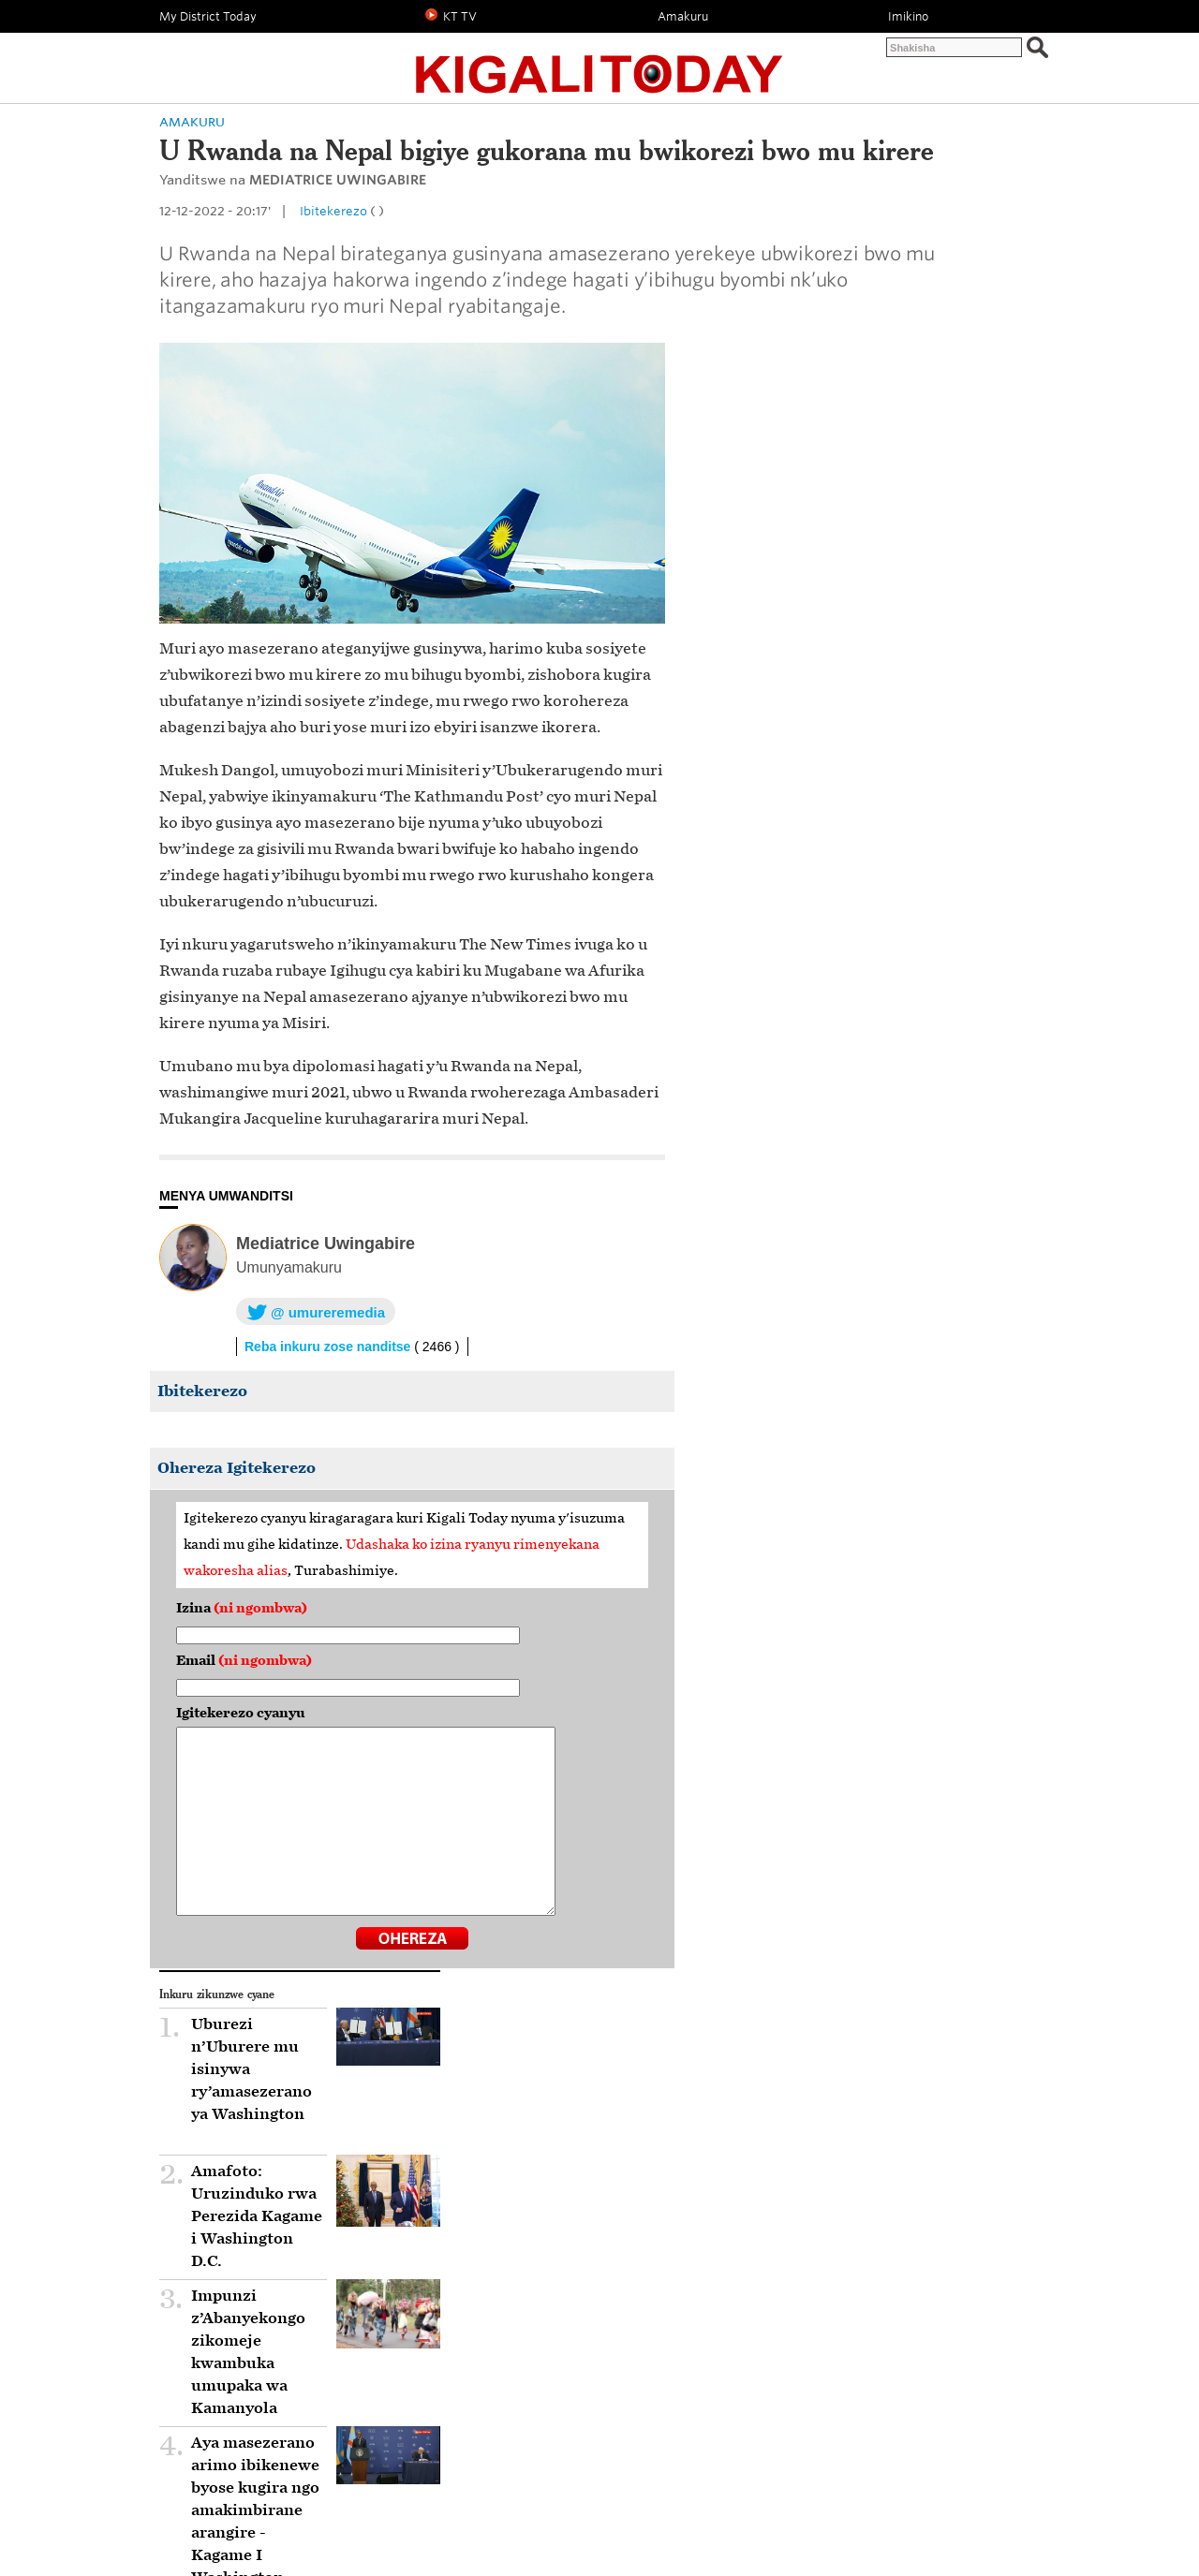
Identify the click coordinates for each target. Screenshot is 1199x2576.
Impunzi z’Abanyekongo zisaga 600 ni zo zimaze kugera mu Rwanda (851, 1008)
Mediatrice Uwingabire (400, 1348)
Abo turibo (1009, 53)
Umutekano (801, 2505)
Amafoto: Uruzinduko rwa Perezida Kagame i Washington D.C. (852, 646)
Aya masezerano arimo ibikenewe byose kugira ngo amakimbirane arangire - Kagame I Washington (855, 893)
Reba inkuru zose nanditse (427, 1451)
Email (319, 1766)
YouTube (659, 2453)
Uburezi (657, 2505)
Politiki (260, 173)
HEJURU (998, 2410)
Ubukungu (587, 2505)
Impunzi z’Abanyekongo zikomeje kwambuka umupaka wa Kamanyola (841, 769)
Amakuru (337, 173)
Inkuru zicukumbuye (910, 2505)
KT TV (521, 2505)
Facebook (421, 2453)
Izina (316, 1713)
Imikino (461, 2505)
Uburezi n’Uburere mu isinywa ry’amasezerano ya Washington (852, 558)
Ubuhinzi (724, 2505)
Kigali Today (599, 63)
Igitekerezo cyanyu (315, 1818)
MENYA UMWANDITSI (301, 1300)
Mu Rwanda (200, 2229)
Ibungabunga (506, 2229)
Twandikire (936, 53)
